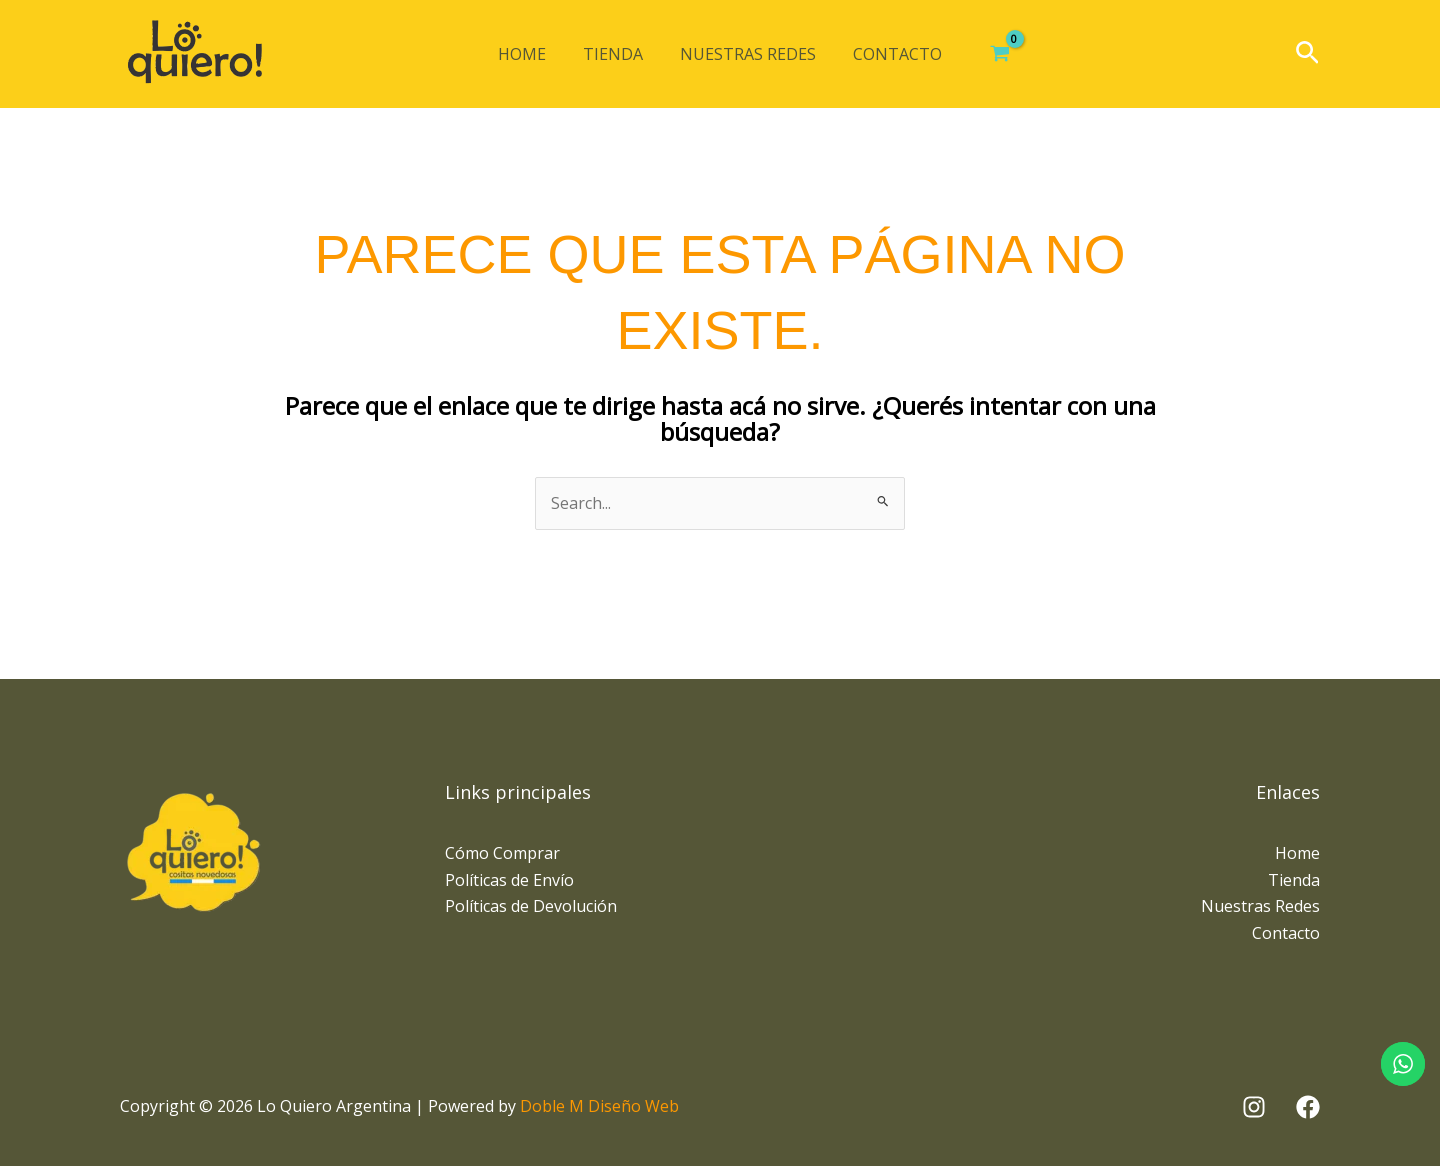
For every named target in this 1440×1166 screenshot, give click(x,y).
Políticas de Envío (509, 880)
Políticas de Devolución (531, 906)
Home (530, 54)
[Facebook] (1308, 1107)
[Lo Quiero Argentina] (195, 54)
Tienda (616, 54)
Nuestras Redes (746, 54)
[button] (1307, 54)
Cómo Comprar (502, 853)
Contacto (890, 54)
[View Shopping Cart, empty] (989, 54)
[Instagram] (1254, 1107)
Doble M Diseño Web (599, 1106)
